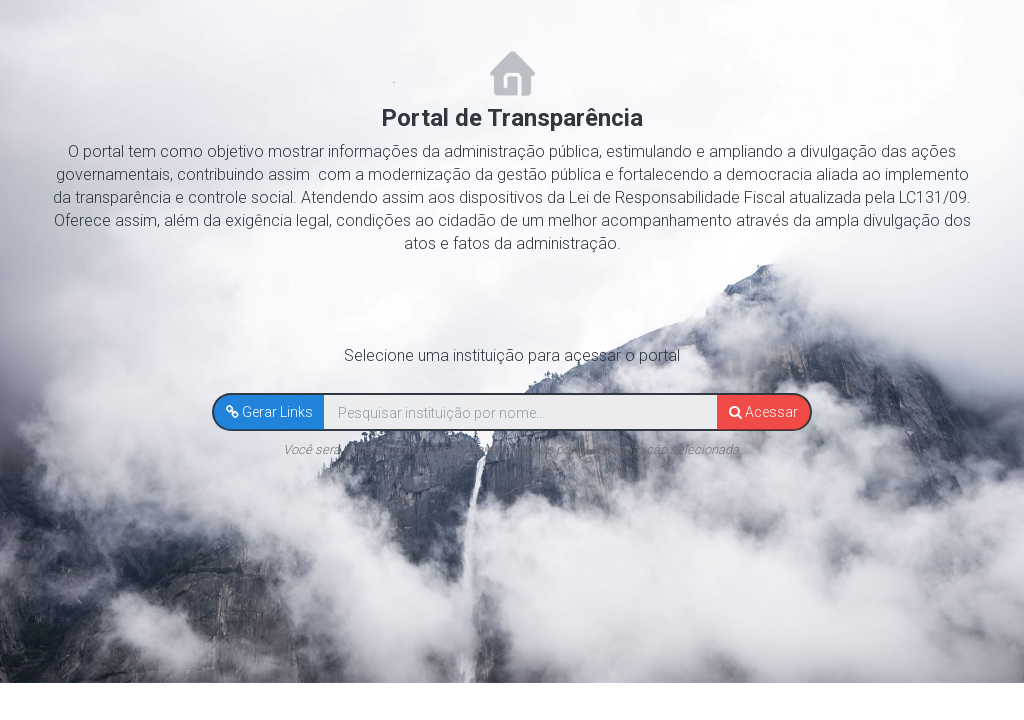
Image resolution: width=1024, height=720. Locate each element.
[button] (269, 412)
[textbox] (520, 413)
